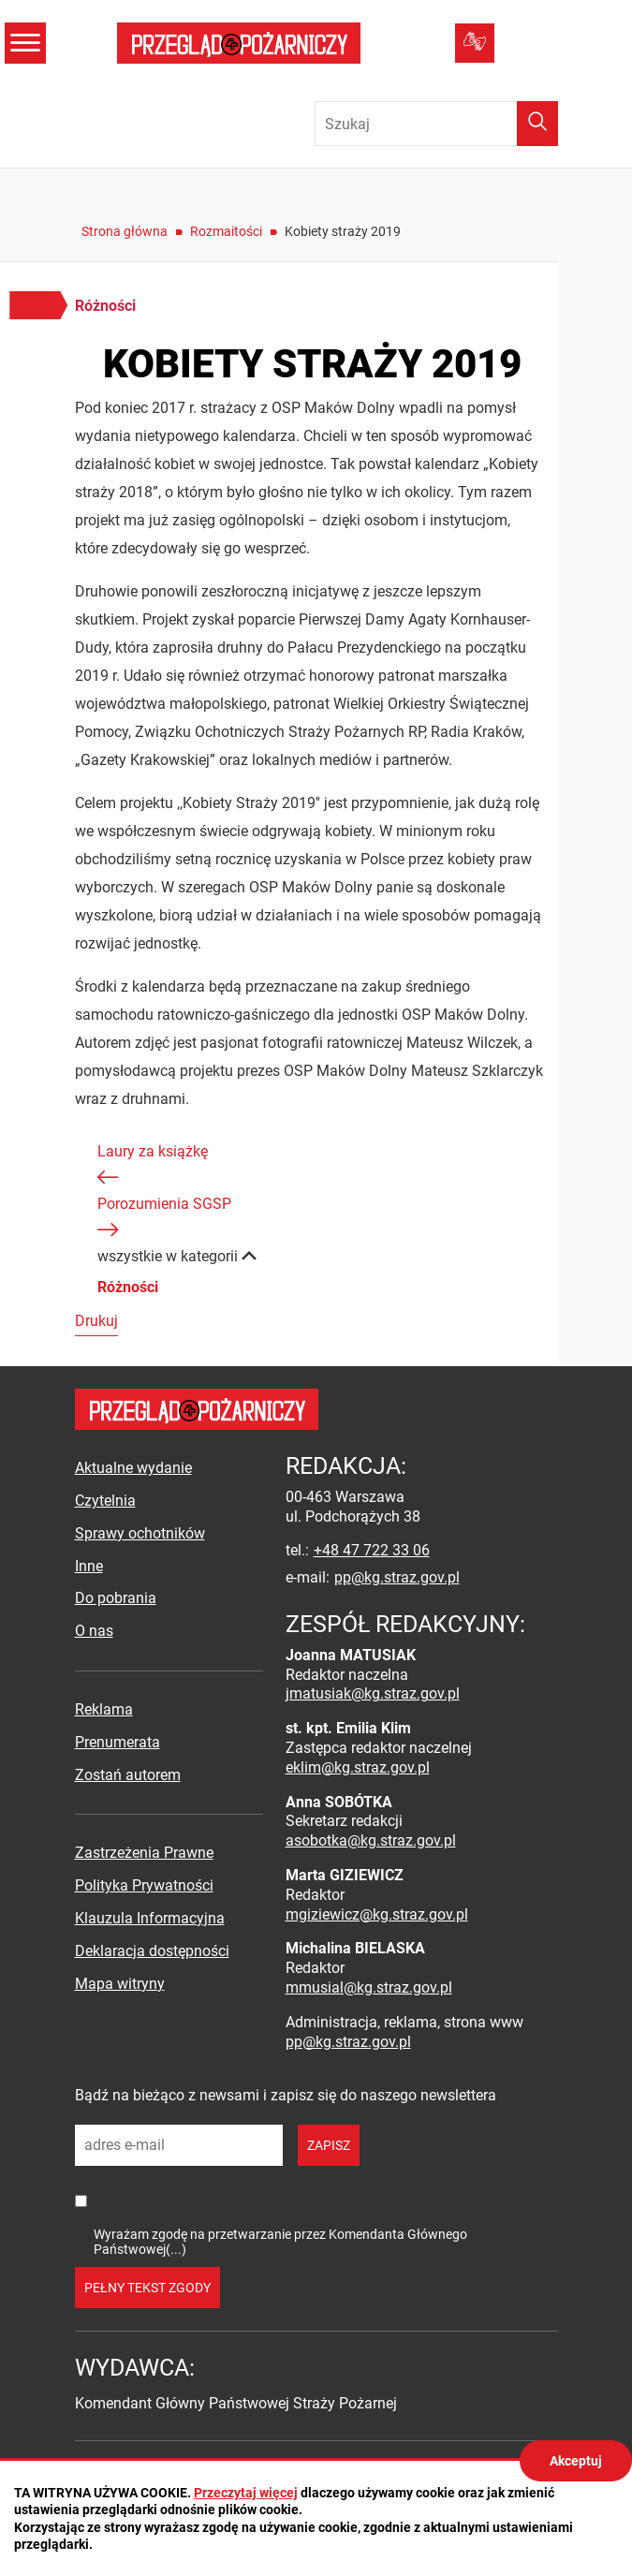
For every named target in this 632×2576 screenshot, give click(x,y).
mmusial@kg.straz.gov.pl (369, 1987)
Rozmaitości (226, 231)
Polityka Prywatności (144, 1885)
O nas (94, 1631)
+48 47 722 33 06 (372, 1550)
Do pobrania (115, 1598)
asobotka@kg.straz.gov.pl (371, 1840)
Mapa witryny (120, 1984)
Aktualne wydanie (133, 1468)
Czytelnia (105, 1500)
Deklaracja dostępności (152, 1951)
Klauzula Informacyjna (150, 1918)
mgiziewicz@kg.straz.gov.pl (377, 1914)
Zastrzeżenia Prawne (144, 1853)
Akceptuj (576, 2460)
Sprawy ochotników (140, 1533)
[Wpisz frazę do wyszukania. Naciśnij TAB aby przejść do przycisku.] (436, 123)
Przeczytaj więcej (246, 2492)
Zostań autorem (128, 1775)
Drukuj (96, 1321)
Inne (89, 1566)
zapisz (328, 2145)
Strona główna (124, 231)
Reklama (104, 1709)
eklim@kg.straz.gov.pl (358, 1767)
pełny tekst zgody (147, 2287)
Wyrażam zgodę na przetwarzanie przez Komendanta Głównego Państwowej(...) (280, 2241)
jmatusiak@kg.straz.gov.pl (373, 1693)
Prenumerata (117, 1742)
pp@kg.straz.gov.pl (397, 1577)
